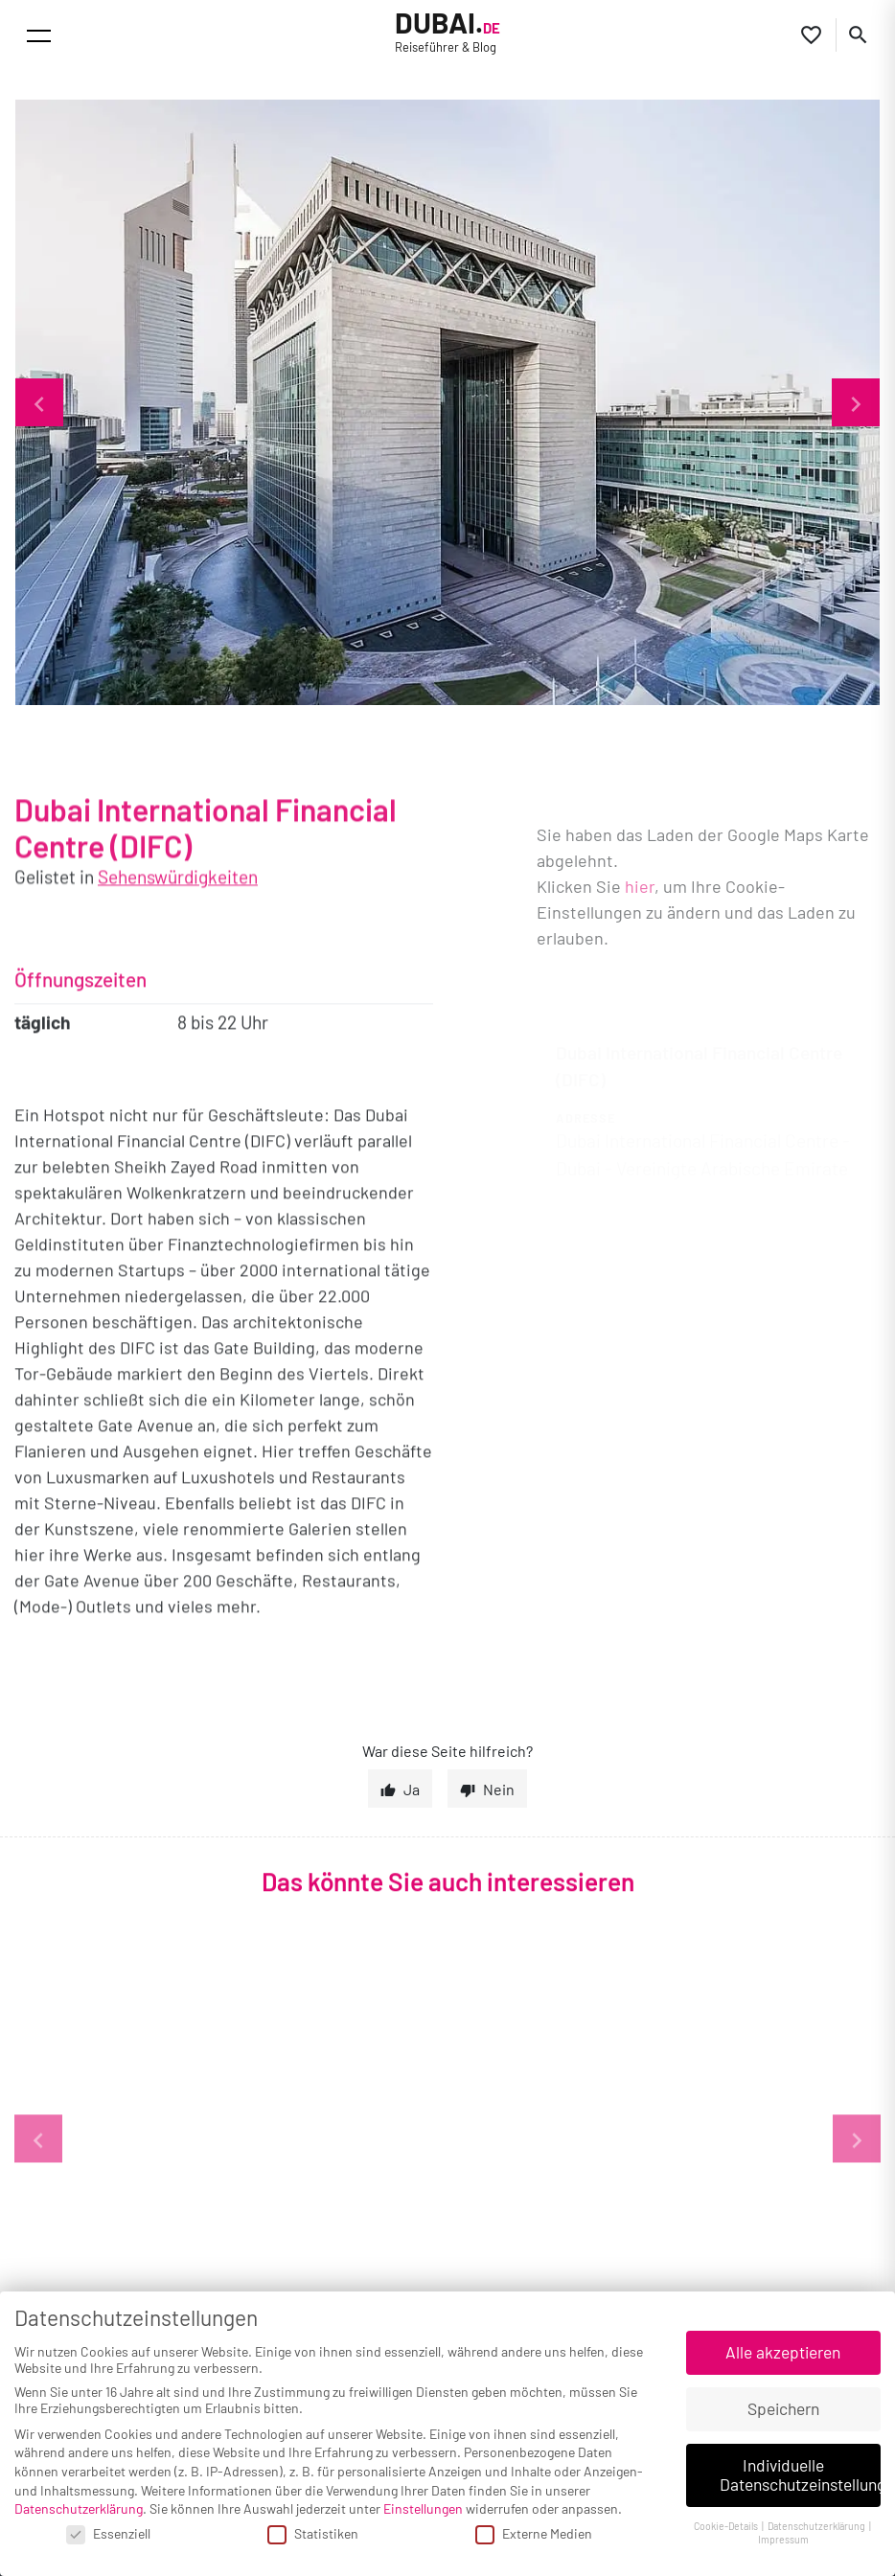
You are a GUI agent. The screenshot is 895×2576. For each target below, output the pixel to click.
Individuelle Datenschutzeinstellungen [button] (801, 2474)
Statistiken (312, 2533)
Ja (411, 1789)
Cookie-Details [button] (727, 2525)
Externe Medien (533, 2533)
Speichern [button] (783, 2408)
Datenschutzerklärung (78, 2508)
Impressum (783, 2539)
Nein (499, 1789)
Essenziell (108, 2533)
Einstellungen (423, 2508)
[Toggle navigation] (38, 36)
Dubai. (447, 32)
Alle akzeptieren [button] (782, 2351)
